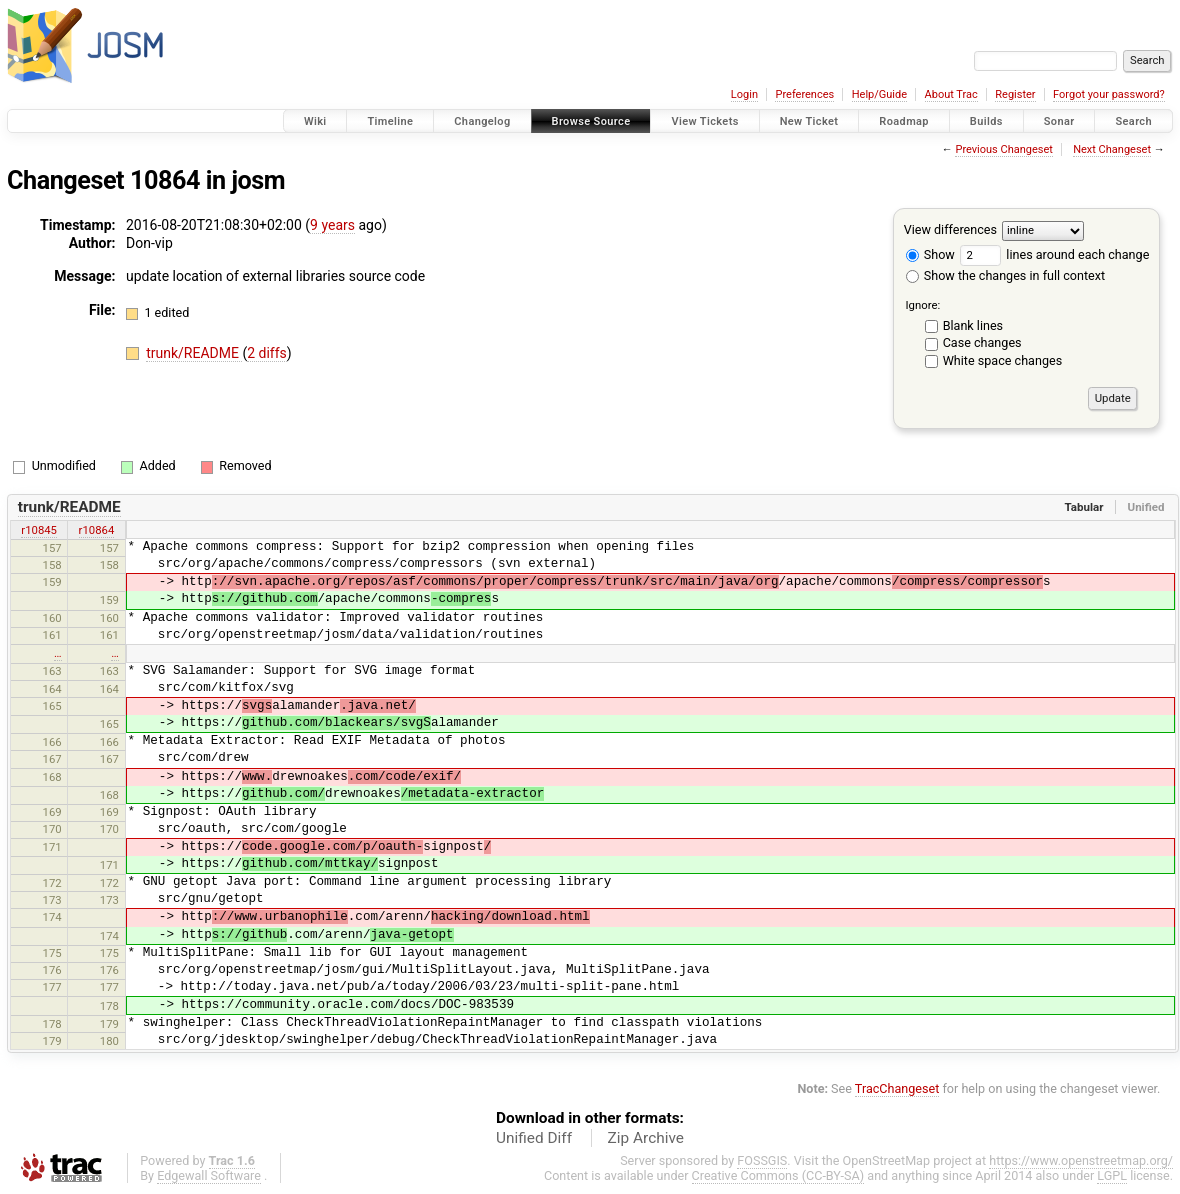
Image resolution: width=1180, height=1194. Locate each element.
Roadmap (904, 121)
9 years (332, 225)
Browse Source (591, 121)
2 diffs (267, 353)
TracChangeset (897, 1088)
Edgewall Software (209, 1175)
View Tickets (704, 121)
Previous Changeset (1003, 149)
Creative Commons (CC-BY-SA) (778, 1175)
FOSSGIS (762, 1160)
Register (1015, 94)
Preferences (804, 94)
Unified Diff (534, 1138)
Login (744, 94)
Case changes (982, 342)
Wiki (315, 121)
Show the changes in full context (1005, 275)
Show (930, 254)
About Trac (951, 94)
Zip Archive (646, 1138)
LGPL (1112, 1175)
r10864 (97, 530)
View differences (950, 229)
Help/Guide (879, 94)
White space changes (1003, 360)
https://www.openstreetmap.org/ (1081, 1160)
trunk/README (194, 353)
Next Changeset (1112, 149)
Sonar (1059, 121)
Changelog (482, 121)
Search (1133, 121)
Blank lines (973, 325)
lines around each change (1054, 254)
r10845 (39, 530)
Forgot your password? (1109, 94)
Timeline (390, 121)
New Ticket (809, 121)
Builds (986, 121)
